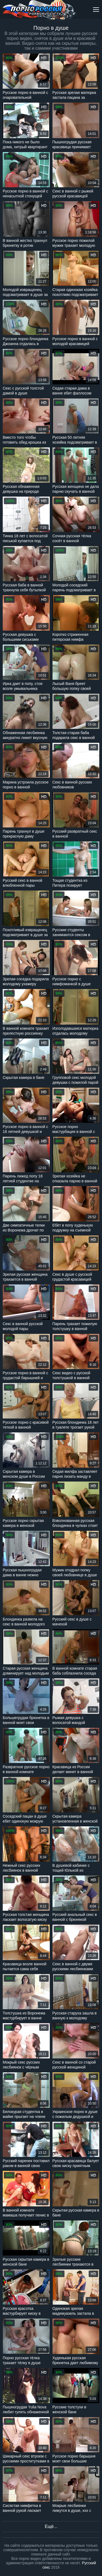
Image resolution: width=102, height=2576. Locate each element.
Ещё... (51, 2526)
